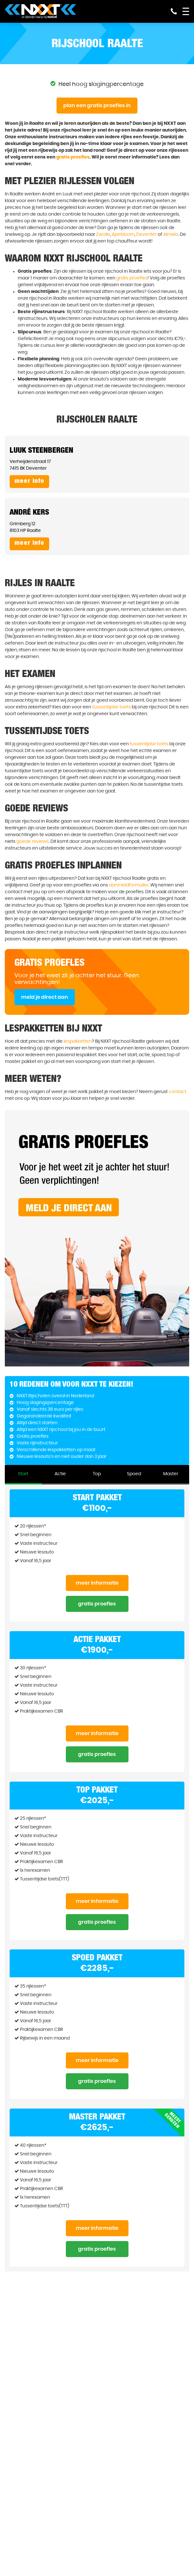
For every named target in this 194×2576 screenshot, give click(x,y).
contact (177, 1092)
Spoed (134, 1474)
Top (97, 1474)
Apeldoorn (123, 234)
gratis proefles (73, 157)
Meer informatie (97, 1583)
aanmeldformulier (129, 885)
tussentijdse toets (111, 707)
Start (23, 1474)
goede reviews (32, 841)
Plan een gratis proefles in (97, 105)
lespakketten (78, 1041)
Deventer (146, 234)
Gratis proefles (97, 1603)
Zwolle (103, 234)
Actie (60, 1474)
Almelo (170, 234)
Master (170, 1474)
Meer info (29, 481)
